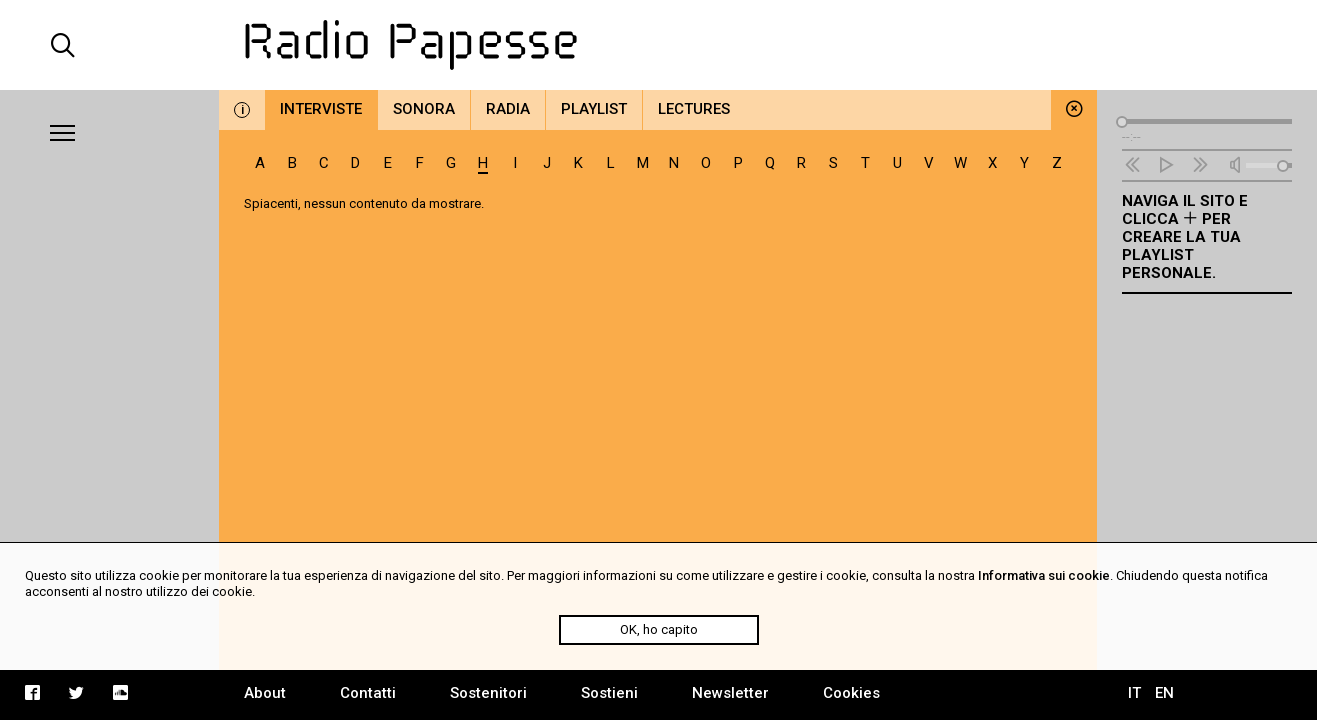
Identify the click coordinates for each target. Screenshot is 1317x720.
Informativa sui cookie (1044, 575)
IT (1134, 693)
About (265, 693)
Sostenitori (488, 693)
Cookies (851, 693)
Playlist (594, 109)
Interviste (321, 109)
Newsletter (730, 693)
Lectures (694, 109)
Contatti (368, 693)
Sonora (424, 109)
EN (1164, 693)
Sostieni (609, 693)
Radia (508, 109)
